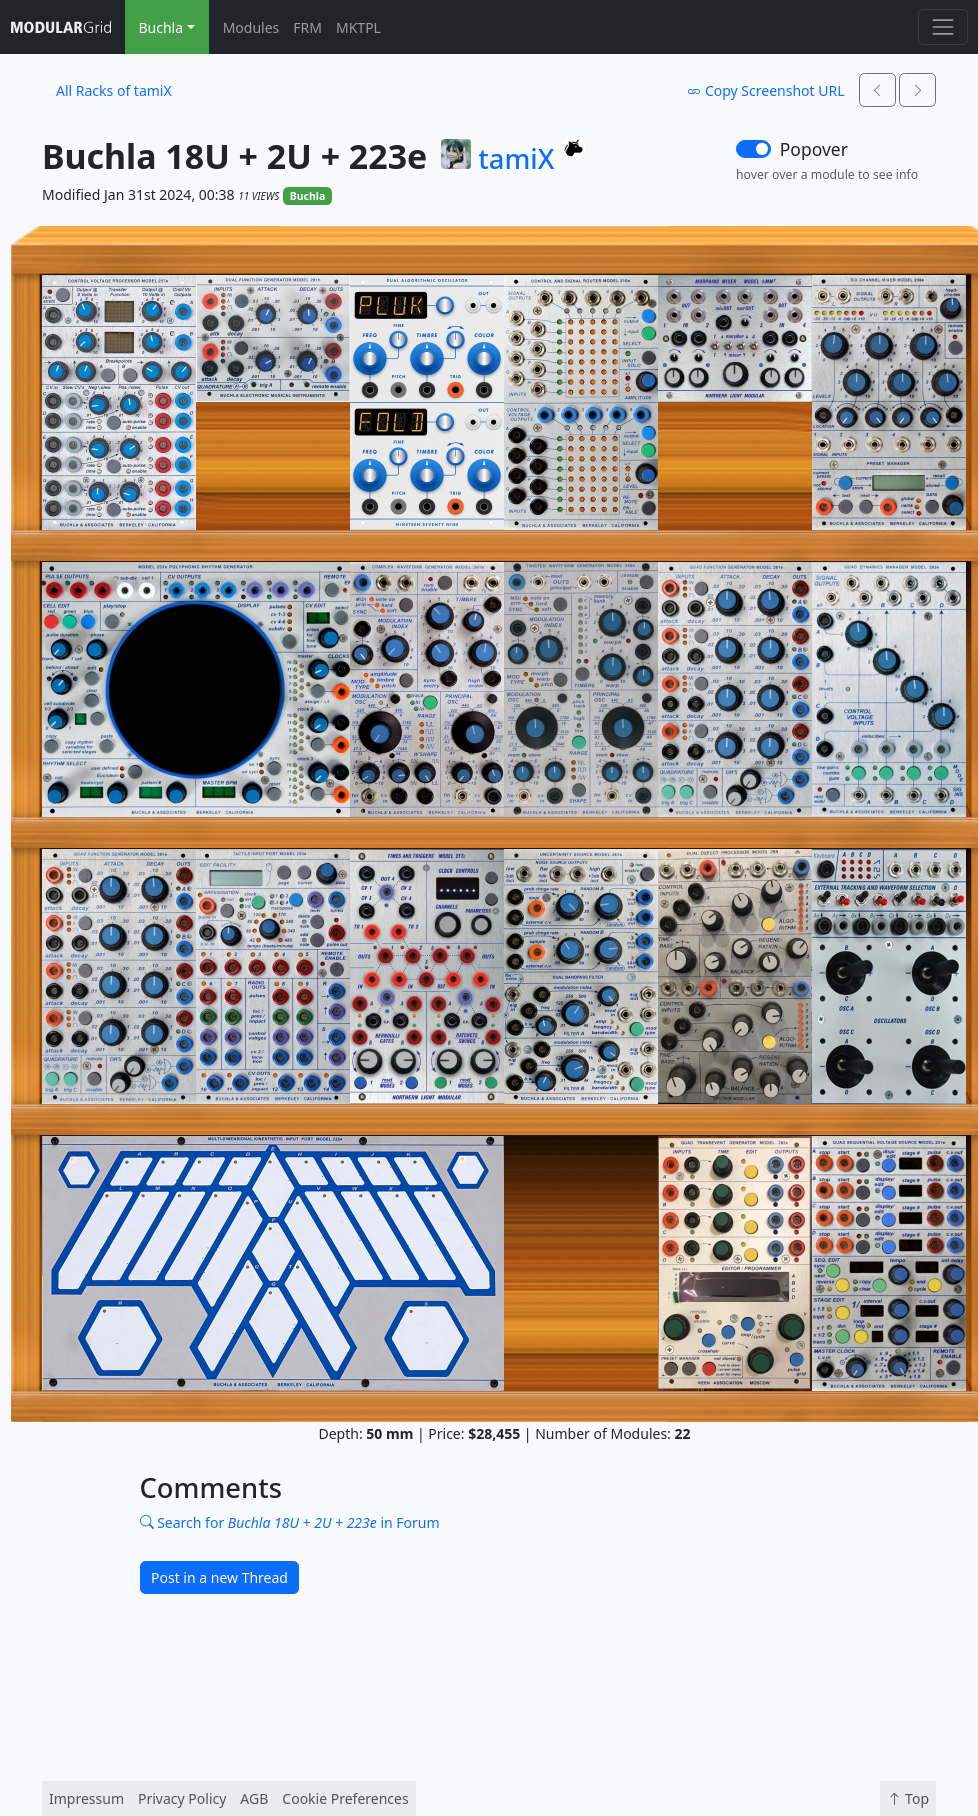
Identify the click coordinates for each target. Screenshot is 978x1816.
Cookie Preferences (345, 1798)
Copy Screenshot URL (765, 90)
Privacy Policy (182, 1798)
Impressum (86, 1798)
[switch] (753, 149)
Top (908, 1798)
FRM (307, 27)
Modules (251, 27)
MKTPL (358, 27)
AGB (254, 1798)
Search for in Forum (290, 1522)
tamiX (516, 159)
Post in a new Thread (219, 1577)
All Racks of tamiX (114, 90)
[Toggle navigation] (942, 26)
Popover (814, 149)
